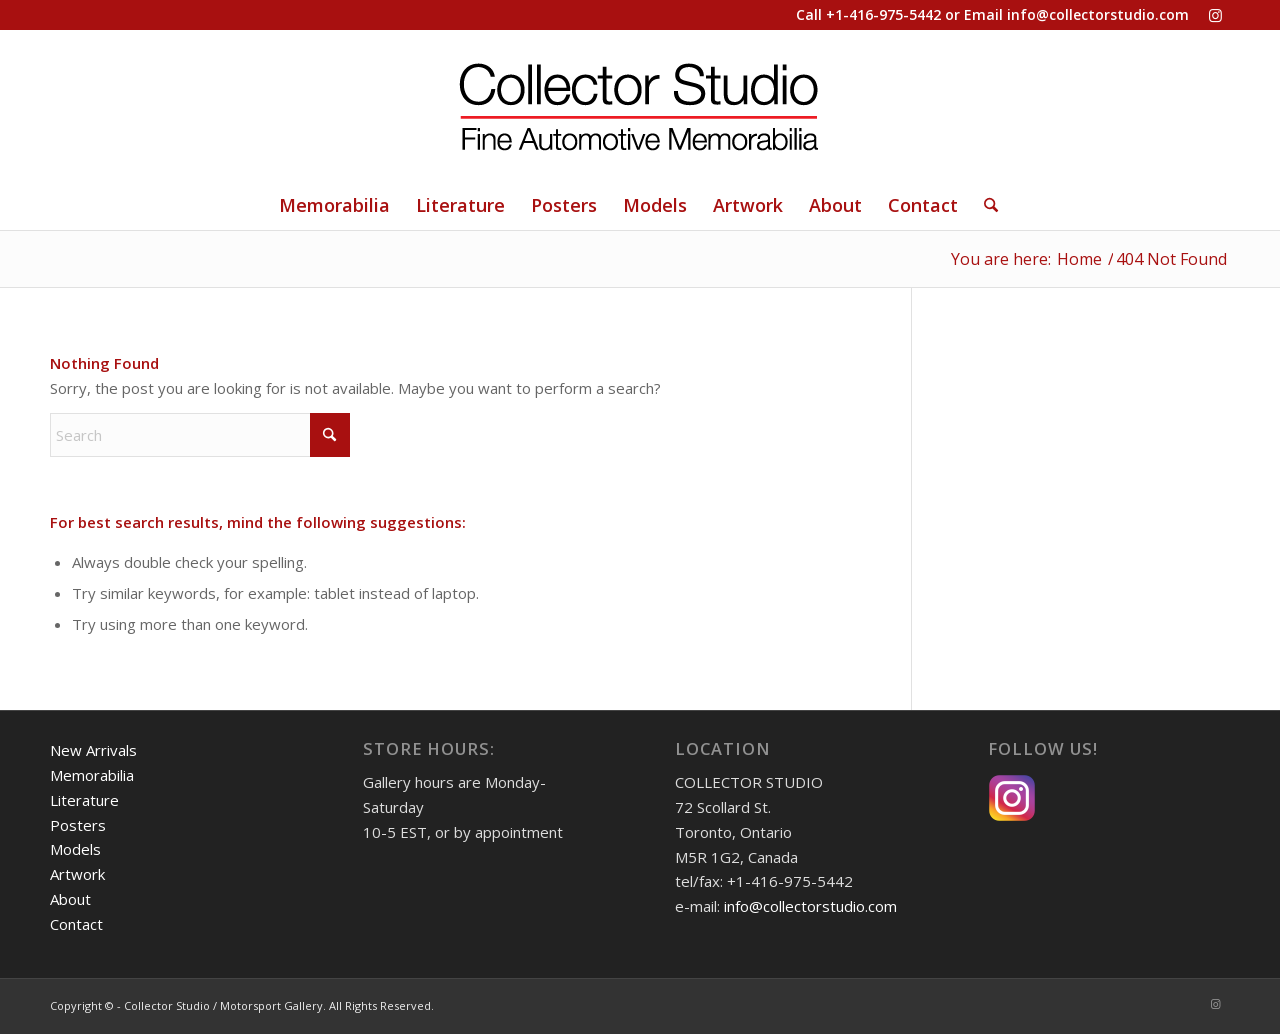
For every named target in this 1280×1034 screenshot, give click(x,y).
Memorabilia (92, 775)
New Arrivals (93, 750)
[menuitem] (334, 205)
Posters (78, 825)
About (70, 899)
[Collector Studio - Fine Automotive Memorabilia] (640, 105)
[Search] (984, 205)
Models (75, 849)
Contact (76, 924)
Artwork (77, 874)
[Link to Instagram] (1215, 15)
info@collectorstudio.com (1098, 14)
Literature (84, 800)
